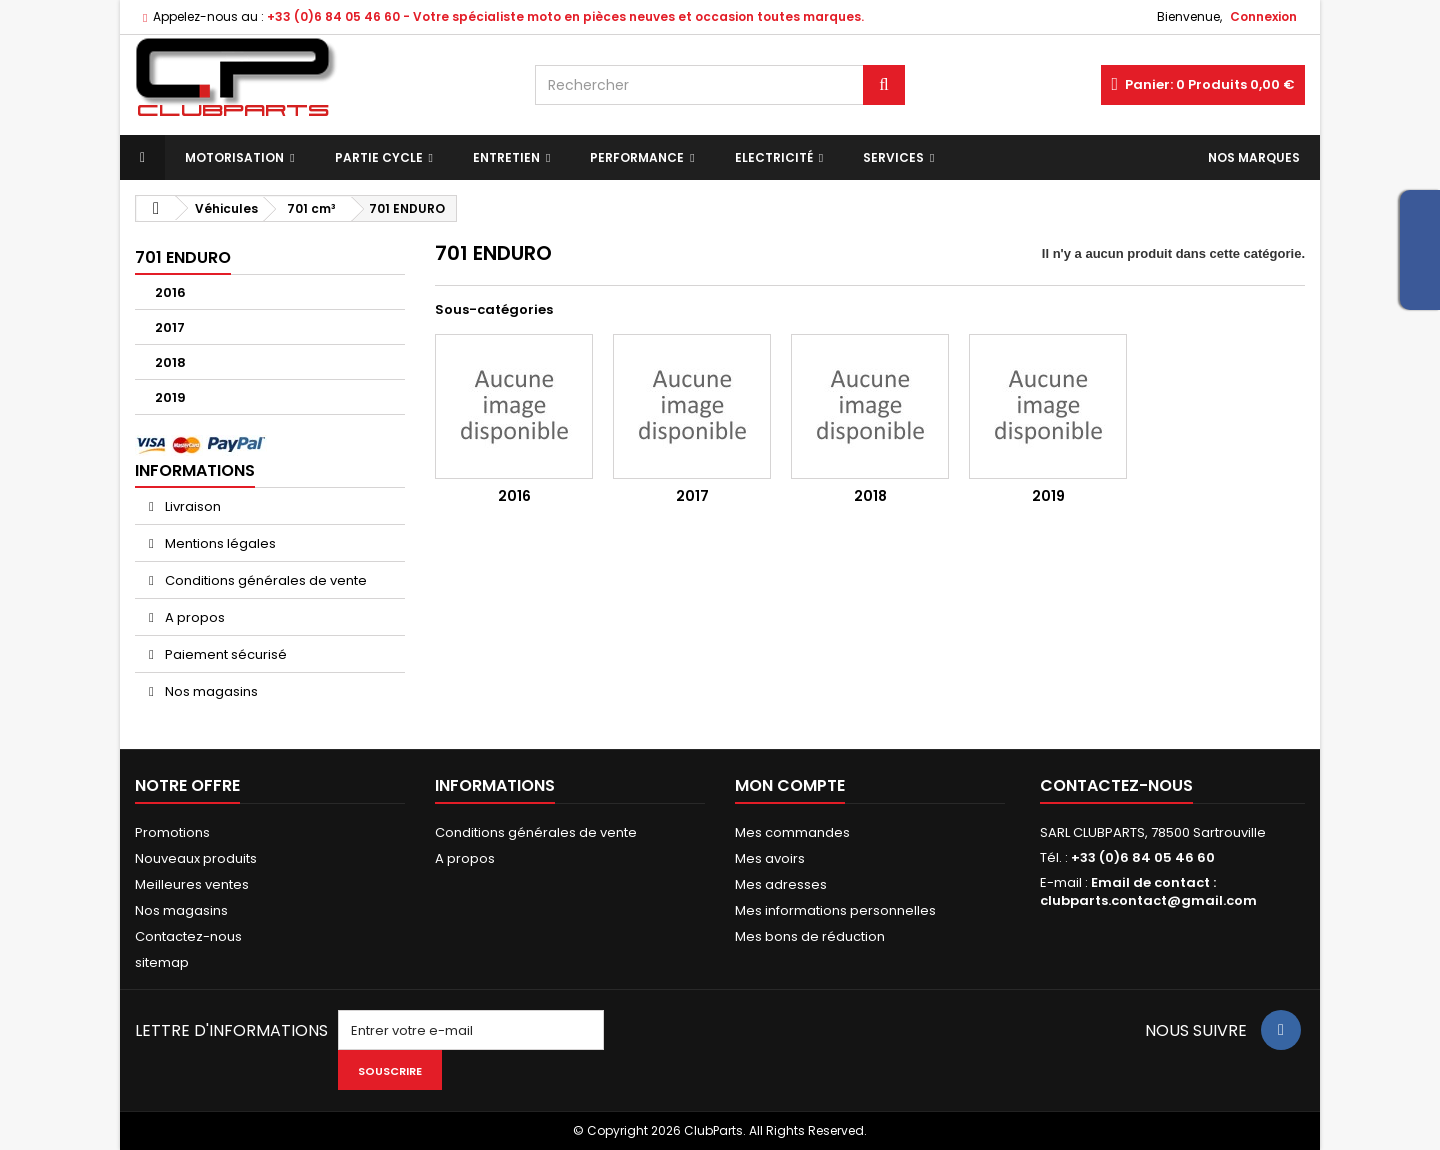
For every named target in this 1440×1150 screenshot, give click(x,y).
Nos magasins (210, 691)
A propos (193, 617)
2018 (170, 362)
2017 (170, 327)
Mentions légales (219, 543)
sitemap (162, 962)
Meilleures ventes (192, 884)
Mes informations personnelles (835, 910)
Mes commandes (792, 832)
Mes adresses (781, 884)
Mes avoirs (770, 858)
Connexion (1263, 16)
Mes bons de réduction (810, 936)
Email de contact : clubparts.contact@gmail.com (1148, 891)
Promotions (172, 832)
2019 (170, 397)
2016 (170, 292)
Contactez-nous (188, 936)
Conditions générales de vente (264, 580)
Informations (195, 470)
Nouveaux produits (196, 858)
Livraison (191, 506)
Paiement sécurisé (224, 654)
